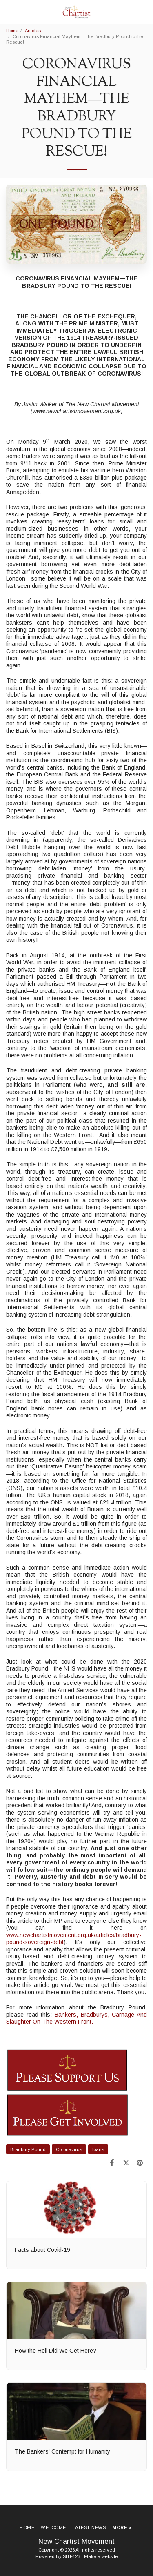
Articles (33, 30)
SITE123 (71, 2556)
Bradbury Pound (28, 2149)
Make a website (101, 2556)
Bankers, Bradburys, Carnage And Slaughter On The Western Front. (76, 2018)
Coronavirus (69, 2149)
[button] (9, 11)
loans (98, 2149)
